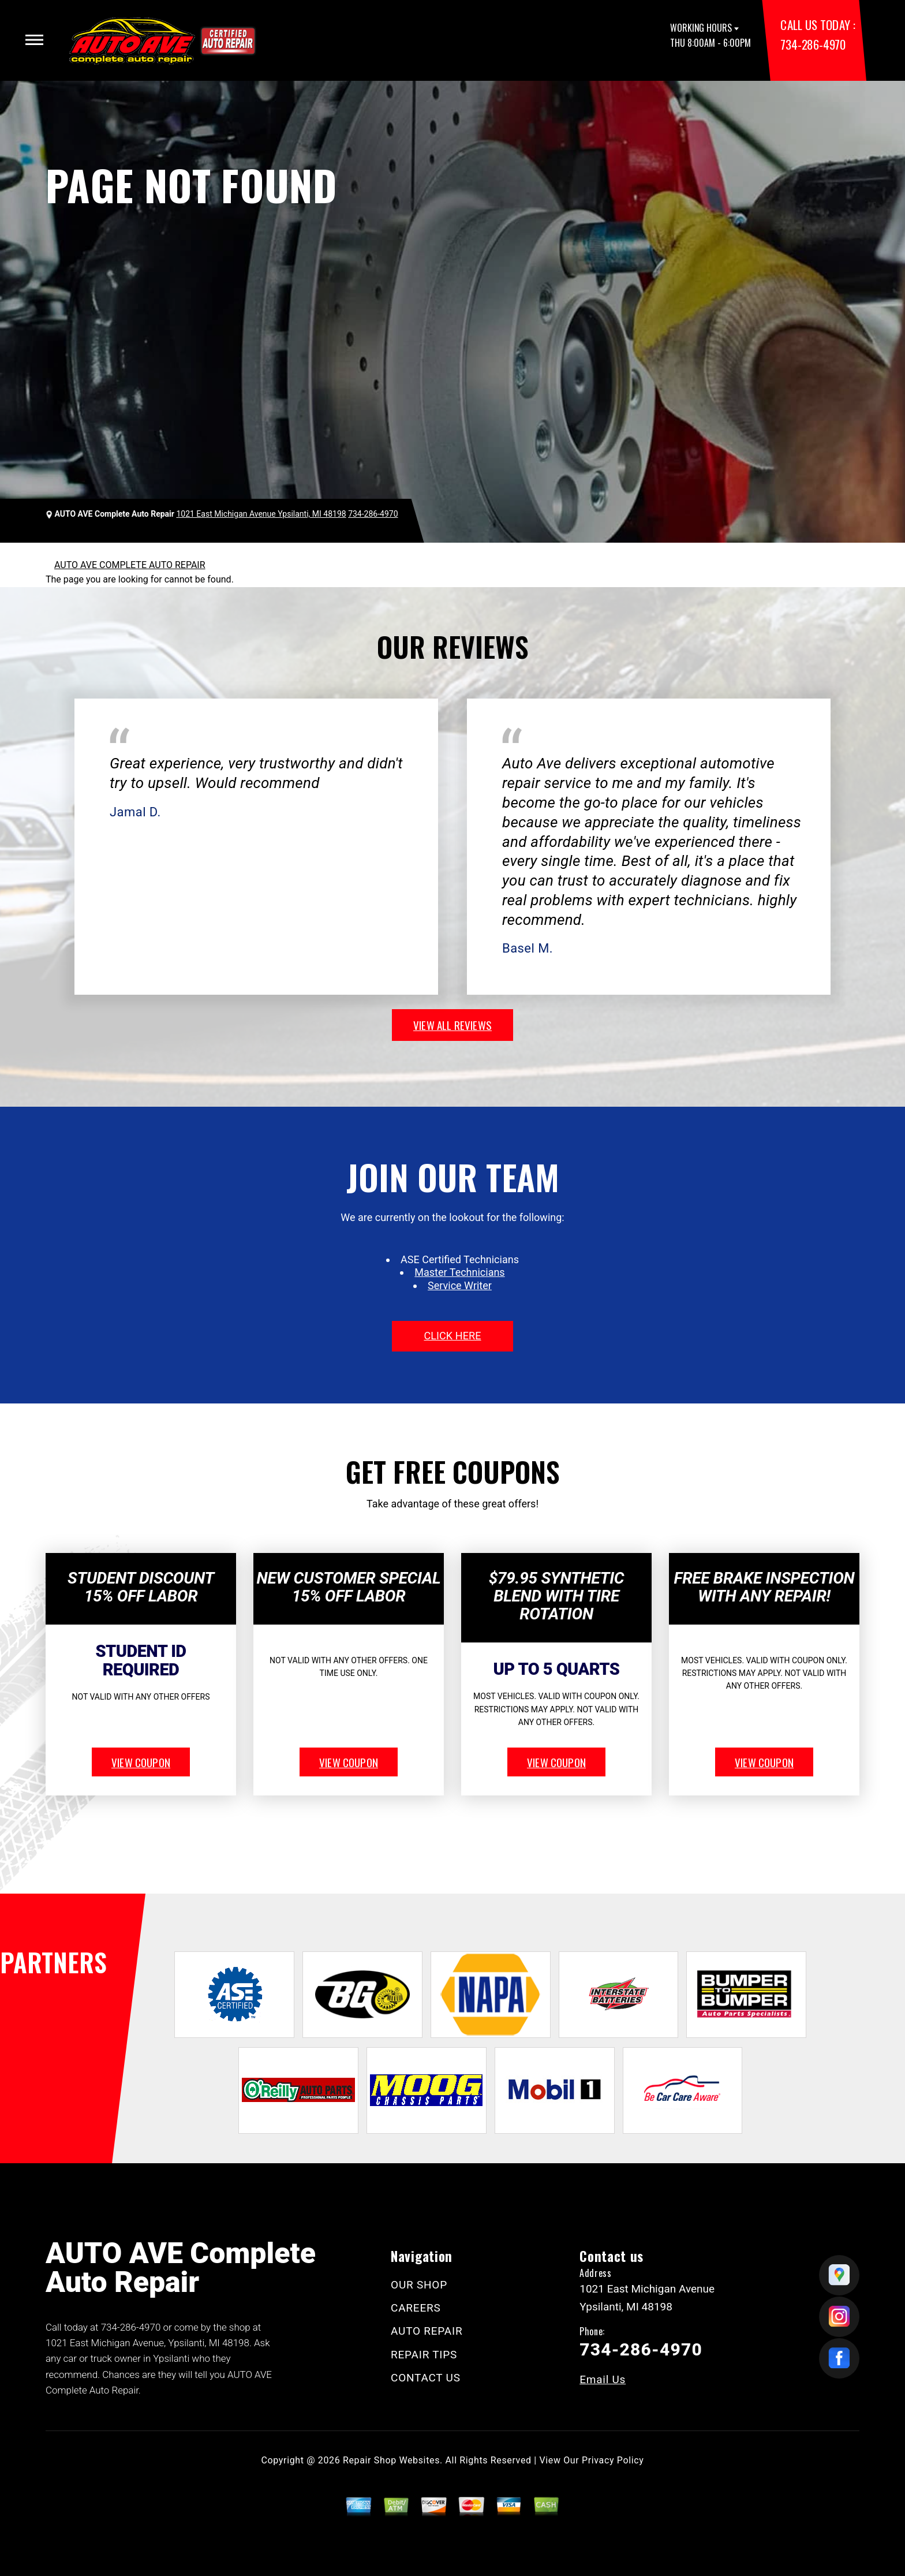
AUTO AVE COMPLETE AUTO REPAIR (129, 564)
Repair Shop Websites (391, 2460)
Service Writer (460, 1285)
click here (452, 1336)
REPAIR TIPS (424, 2354)
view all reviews (452, 1025)
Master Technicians (459, 1272)
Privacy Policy (613, 2460)
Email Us (602, 2379)
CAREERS (415, 2307)
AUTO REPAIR (426, 2331)
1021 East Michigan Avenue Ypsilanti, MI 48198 (261, 513)
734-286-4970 (812, 44)
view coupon (140, 1762)
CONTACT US (426, 2377)
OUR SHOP (419, 2284)
